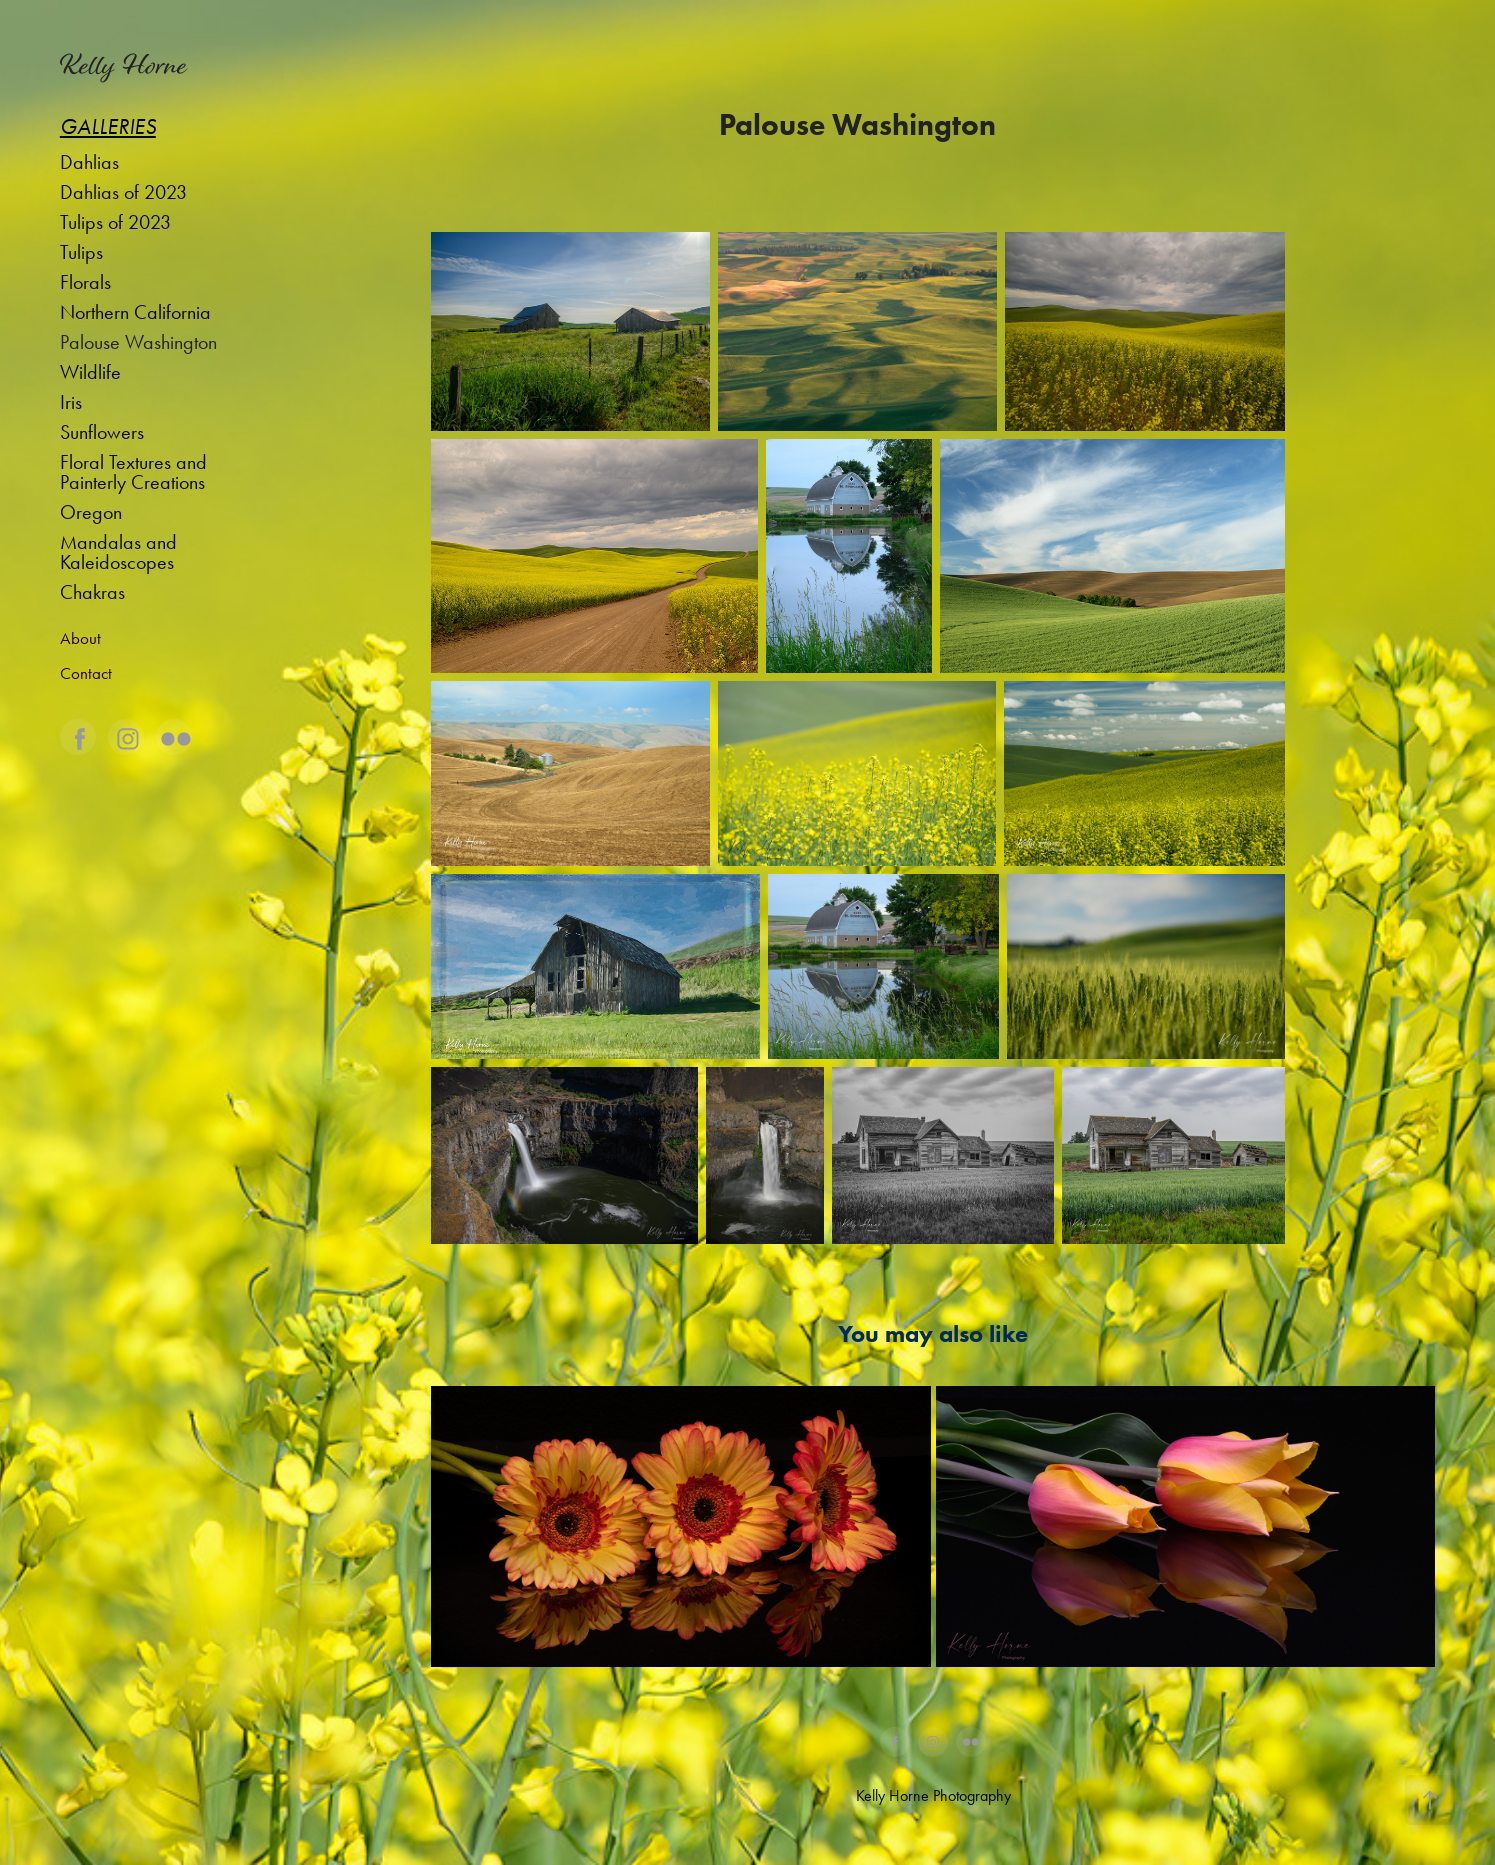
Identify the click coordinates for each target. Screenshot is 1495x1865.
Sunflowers (102, 432)
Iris (71, 402)
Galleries (108, 127)
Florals (85, 282)
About (80, 638)
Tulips (81, 252)
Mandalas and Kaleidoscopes (118, 552)
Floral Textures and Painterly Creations (133, 472)
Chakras (92, 592)
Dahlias (89, 162)
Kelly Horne (123, 65)
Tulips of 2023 (115, 222)
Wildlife (90, 372)
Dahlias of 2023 (123, 192)
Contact (86, 673)
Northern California (135, 312)
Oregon (91, 512)
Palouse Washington (138, 342)
